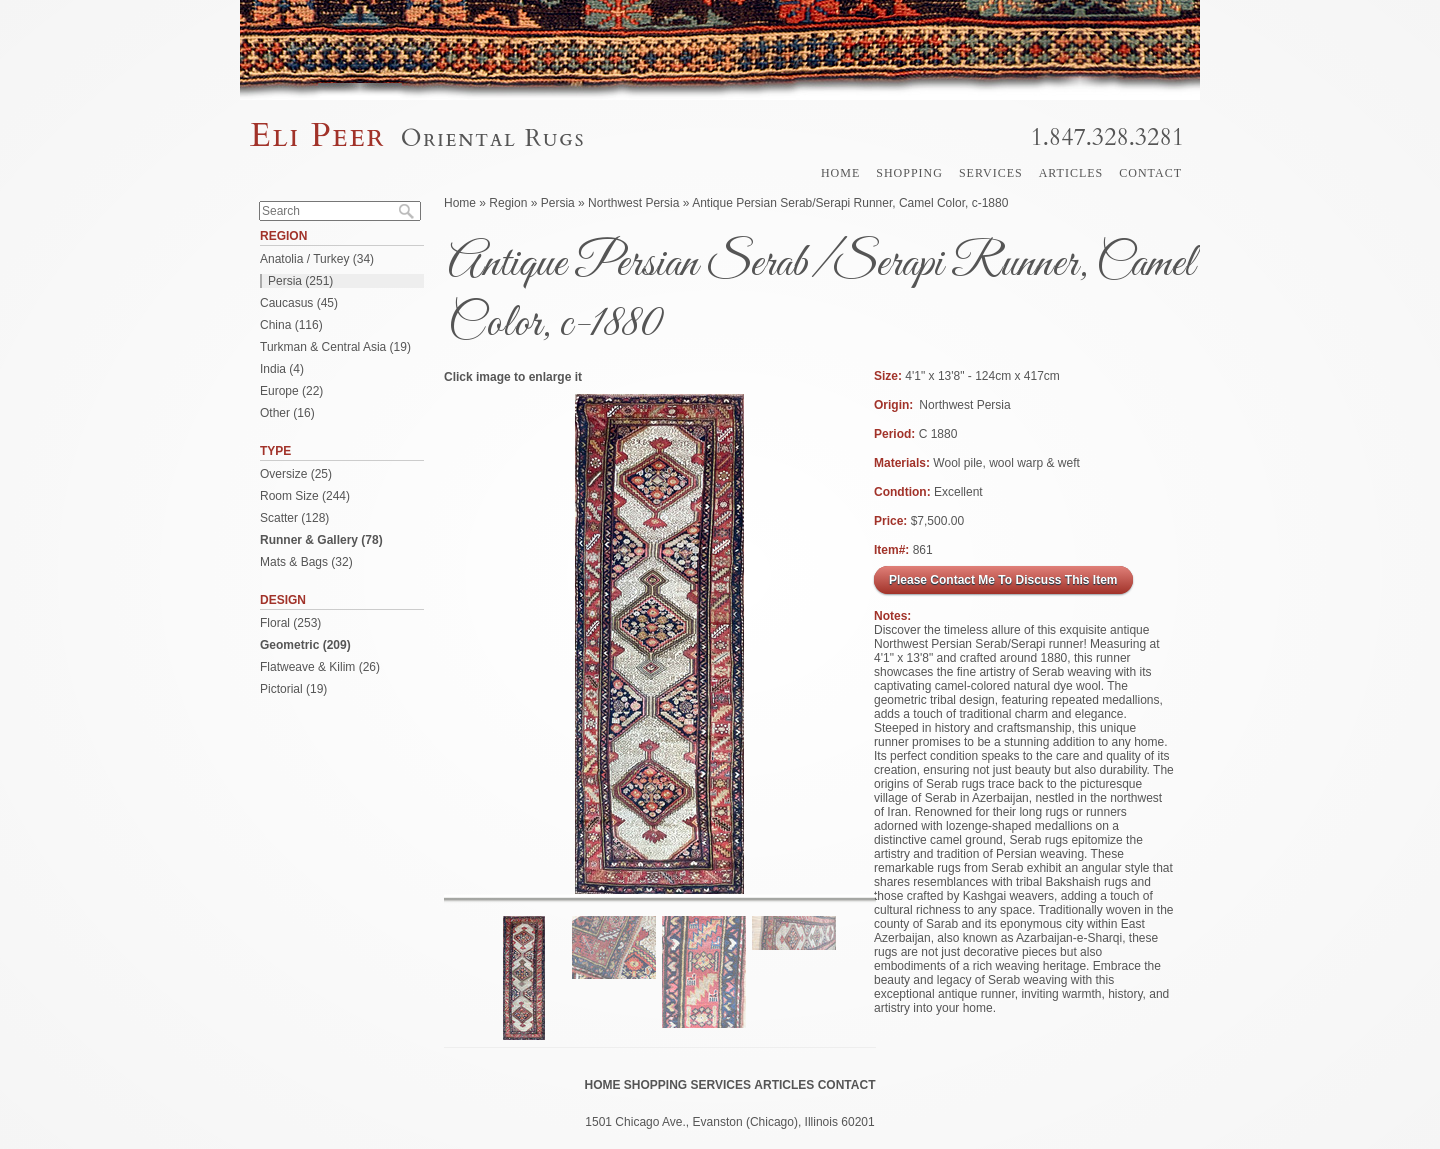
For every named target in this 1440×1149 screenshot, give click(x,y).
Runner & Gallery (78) (321, 540)
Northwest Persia (633, 203)
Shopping (909, 173)
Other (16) (287, 413)
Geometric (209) (305, 645)
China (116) (291, 325)
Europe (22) (291, 391)
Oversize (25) (296, 474)
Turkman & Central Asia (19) (335, 347)
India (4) (282, 369)
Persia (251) (300, 281)
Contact (1150, 173)
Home (840, 173)
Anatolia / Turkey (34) (317, 259)
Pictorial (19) (293, 689)
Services (991, 173)
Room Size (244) (305, 496)
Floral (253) (290, 623)
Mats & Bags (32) (306, 562)
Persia (558, 203)
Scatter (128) (294, 518)
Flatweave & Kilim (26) (320, 667)
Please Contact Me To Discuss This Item (1003, 580)
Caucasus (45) (299, 303)
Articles (1071, 173)
